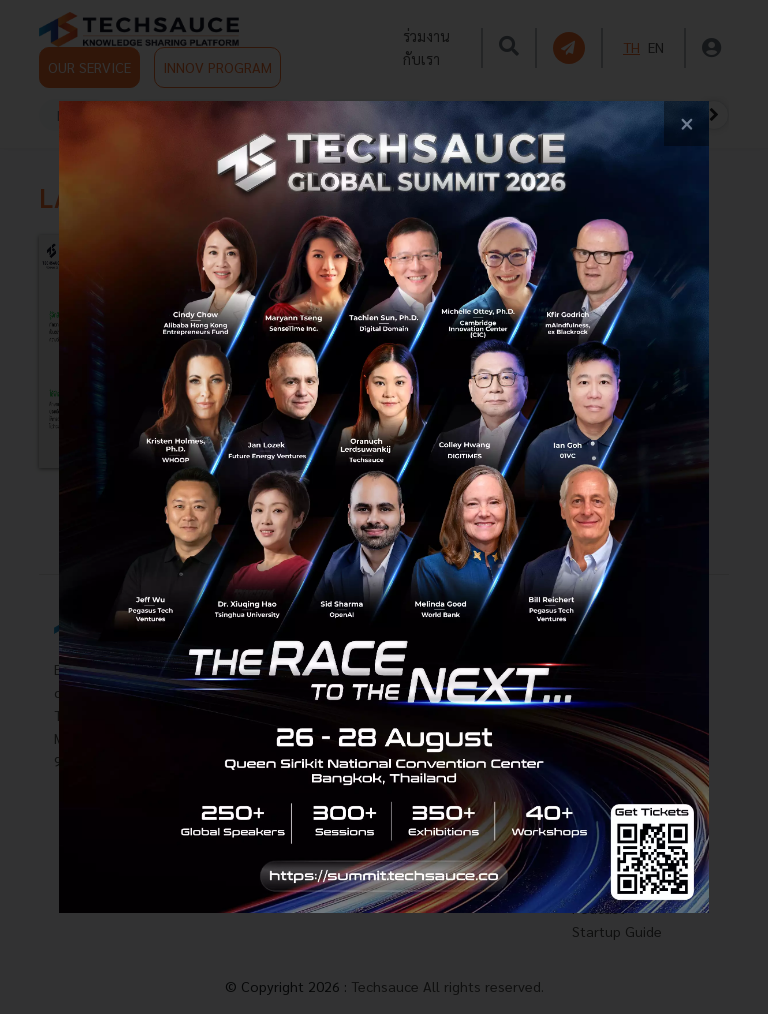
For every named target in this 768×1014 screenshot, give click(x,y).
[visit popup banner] (383, 506)
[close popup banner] (686, 123)
